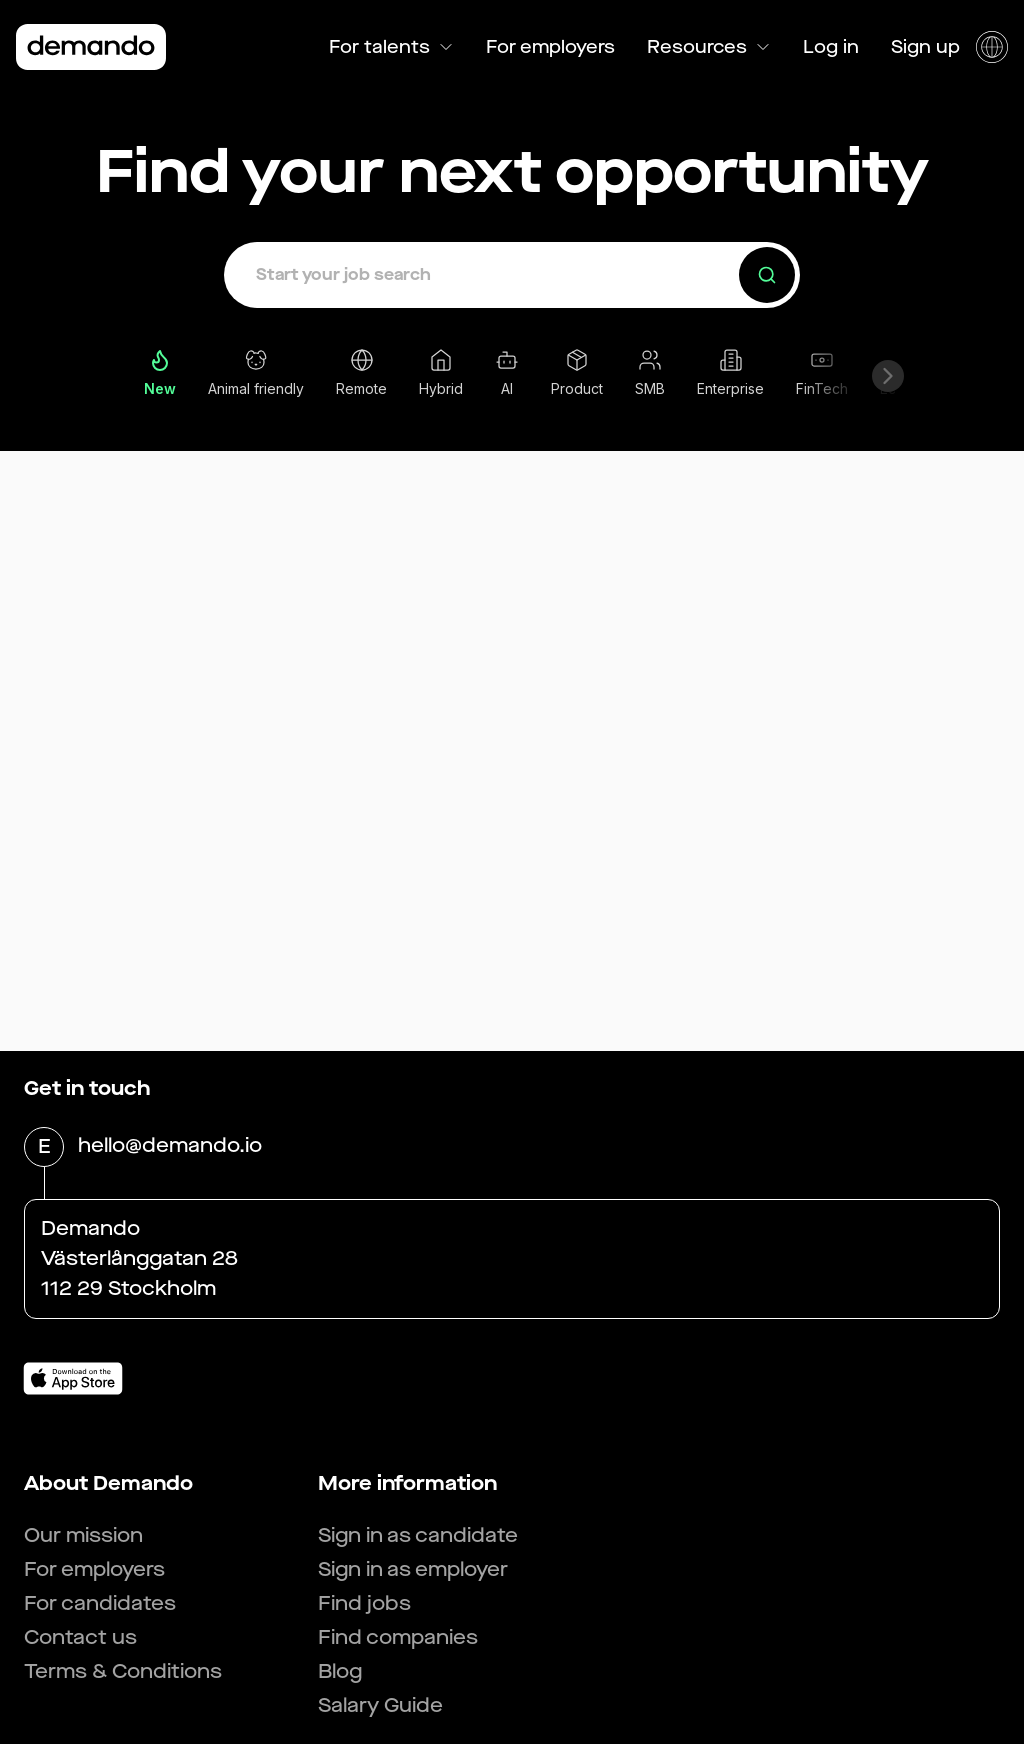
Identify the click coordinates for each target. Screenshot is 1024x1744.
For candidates (100, 1603)
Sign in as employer (413, 1569)
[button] (512, 275)
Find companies (398, 1637)
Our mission (83, 1535)
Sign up (925, 47)
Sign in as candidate (418, 1535)
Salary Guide (380, 1705)
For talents (391, 47)
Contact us (80, 1637)
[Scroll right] (888, 376)
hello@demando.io (170, 1147)
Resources (709, 47)
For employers (550, 47)
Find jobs (364, 1603)
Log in (831, 47)
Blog (340, 1671)
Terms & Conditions (123, 1671)
